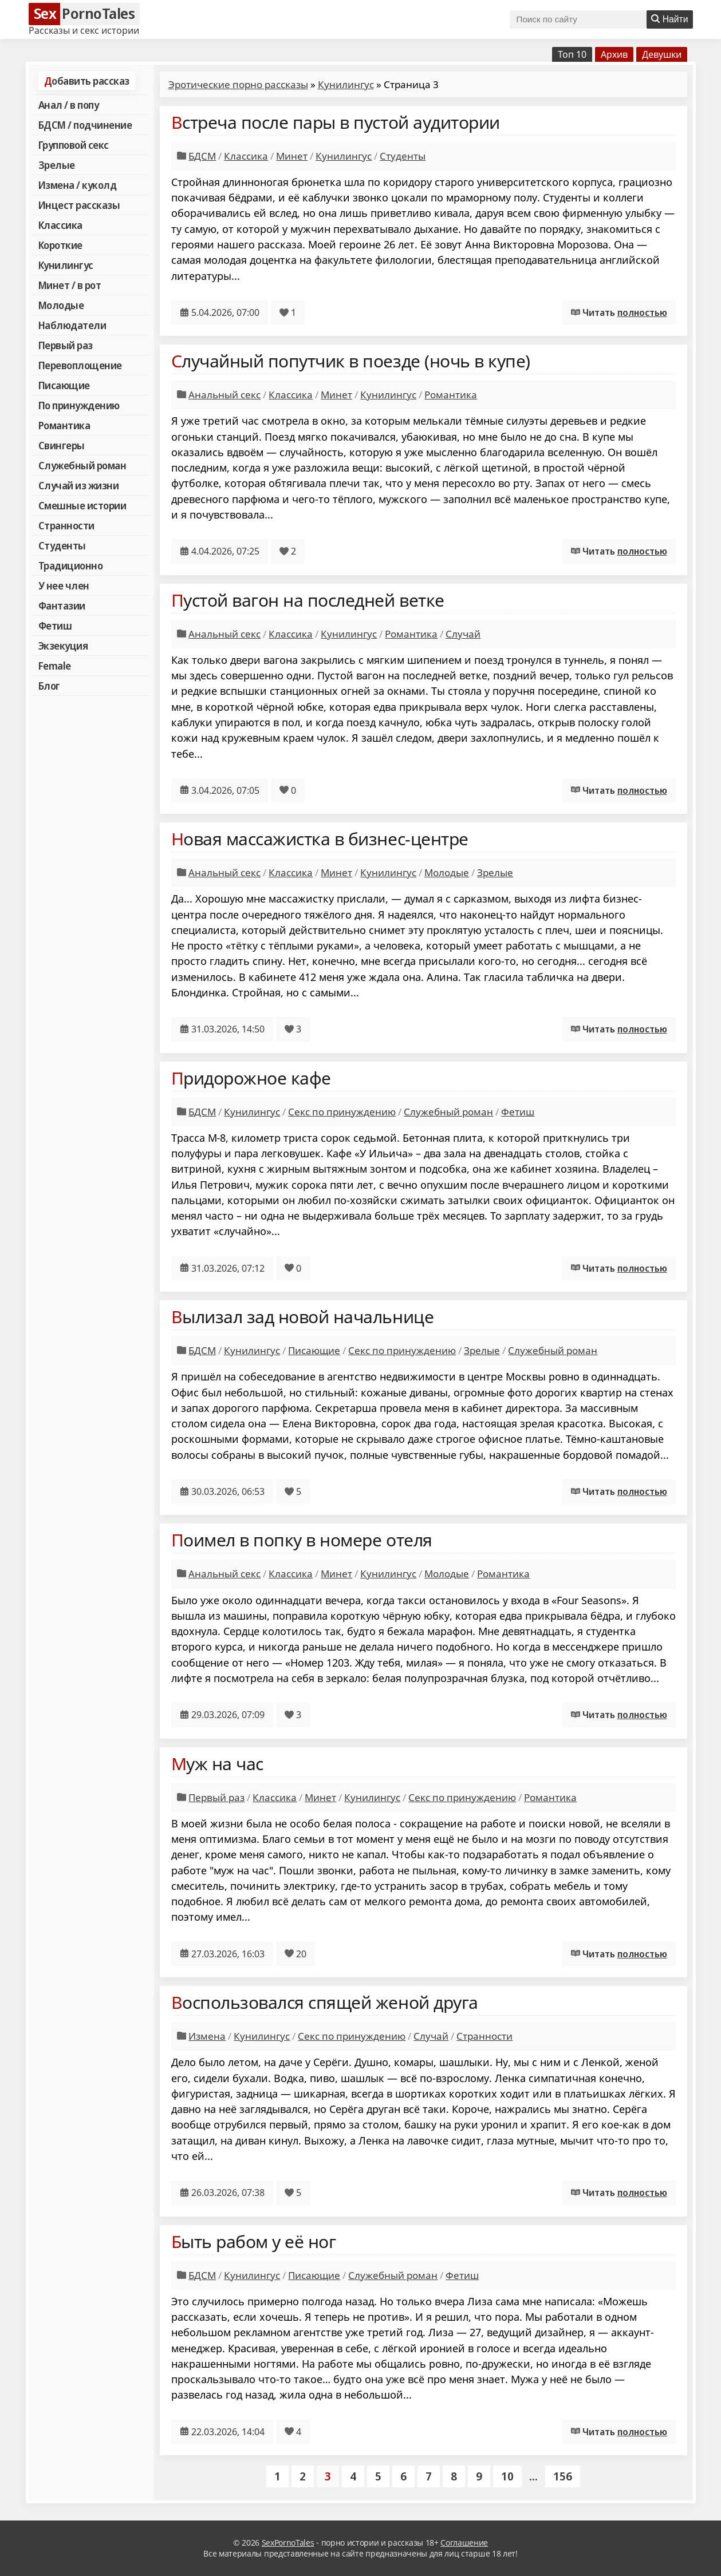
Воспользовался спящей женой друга (324, 2002)
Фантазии (61, 605)
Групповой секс (73, 145)
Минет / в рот (69, 285)
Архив (614, 54)
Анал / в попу (68, 105)
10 (507, 2476)
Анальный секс (224, 394)
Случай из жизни (78, 485)
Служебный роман (82, 465)
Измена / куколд (77, 185)
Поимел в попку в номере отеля (301, 1540)
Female (54, 665)
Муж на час (217, 1763)
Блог (49, 686)
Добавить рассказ (86, 81)
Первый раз (65, 345)
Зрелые (56, 165)
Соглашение (464, 2542)
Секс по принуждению (342, 1111)
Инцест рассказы (79, 205)
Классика (60, 225)
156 (562, 2476)
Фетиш (55, 625)
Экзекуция (63, 645)
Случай (463, 633)
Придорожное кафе (251, 1078)
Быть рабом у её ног (253, 2241)
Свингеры (61, 445)
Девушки (661, 54)
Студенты (62, 545)
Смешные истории (82, 505)
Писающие (64, 385)
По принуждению (79, 405)
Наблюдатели (72, 325)
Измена (207, 2036)
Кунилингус (65, 265)
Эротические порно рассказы (238, 84)
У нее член (63, 585)
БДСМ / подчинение (85, 125)
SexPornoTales (288, 2542)
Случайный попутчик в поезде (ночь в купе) (350, 361)
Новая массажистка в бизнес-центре (319, 838)
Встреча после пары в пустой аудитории (335, 122)
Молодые (61, 305)
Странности (66, 525)
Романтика (64, 425)
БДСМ (202, 156)
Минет (292, 156)
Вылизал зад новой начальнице (302, 1316)
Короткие (60, 245)
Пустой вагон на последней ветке (307, 600)
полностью (642, 312)
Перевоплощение (80, 365)
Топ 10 (572, 54)
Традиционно (70, 565)
